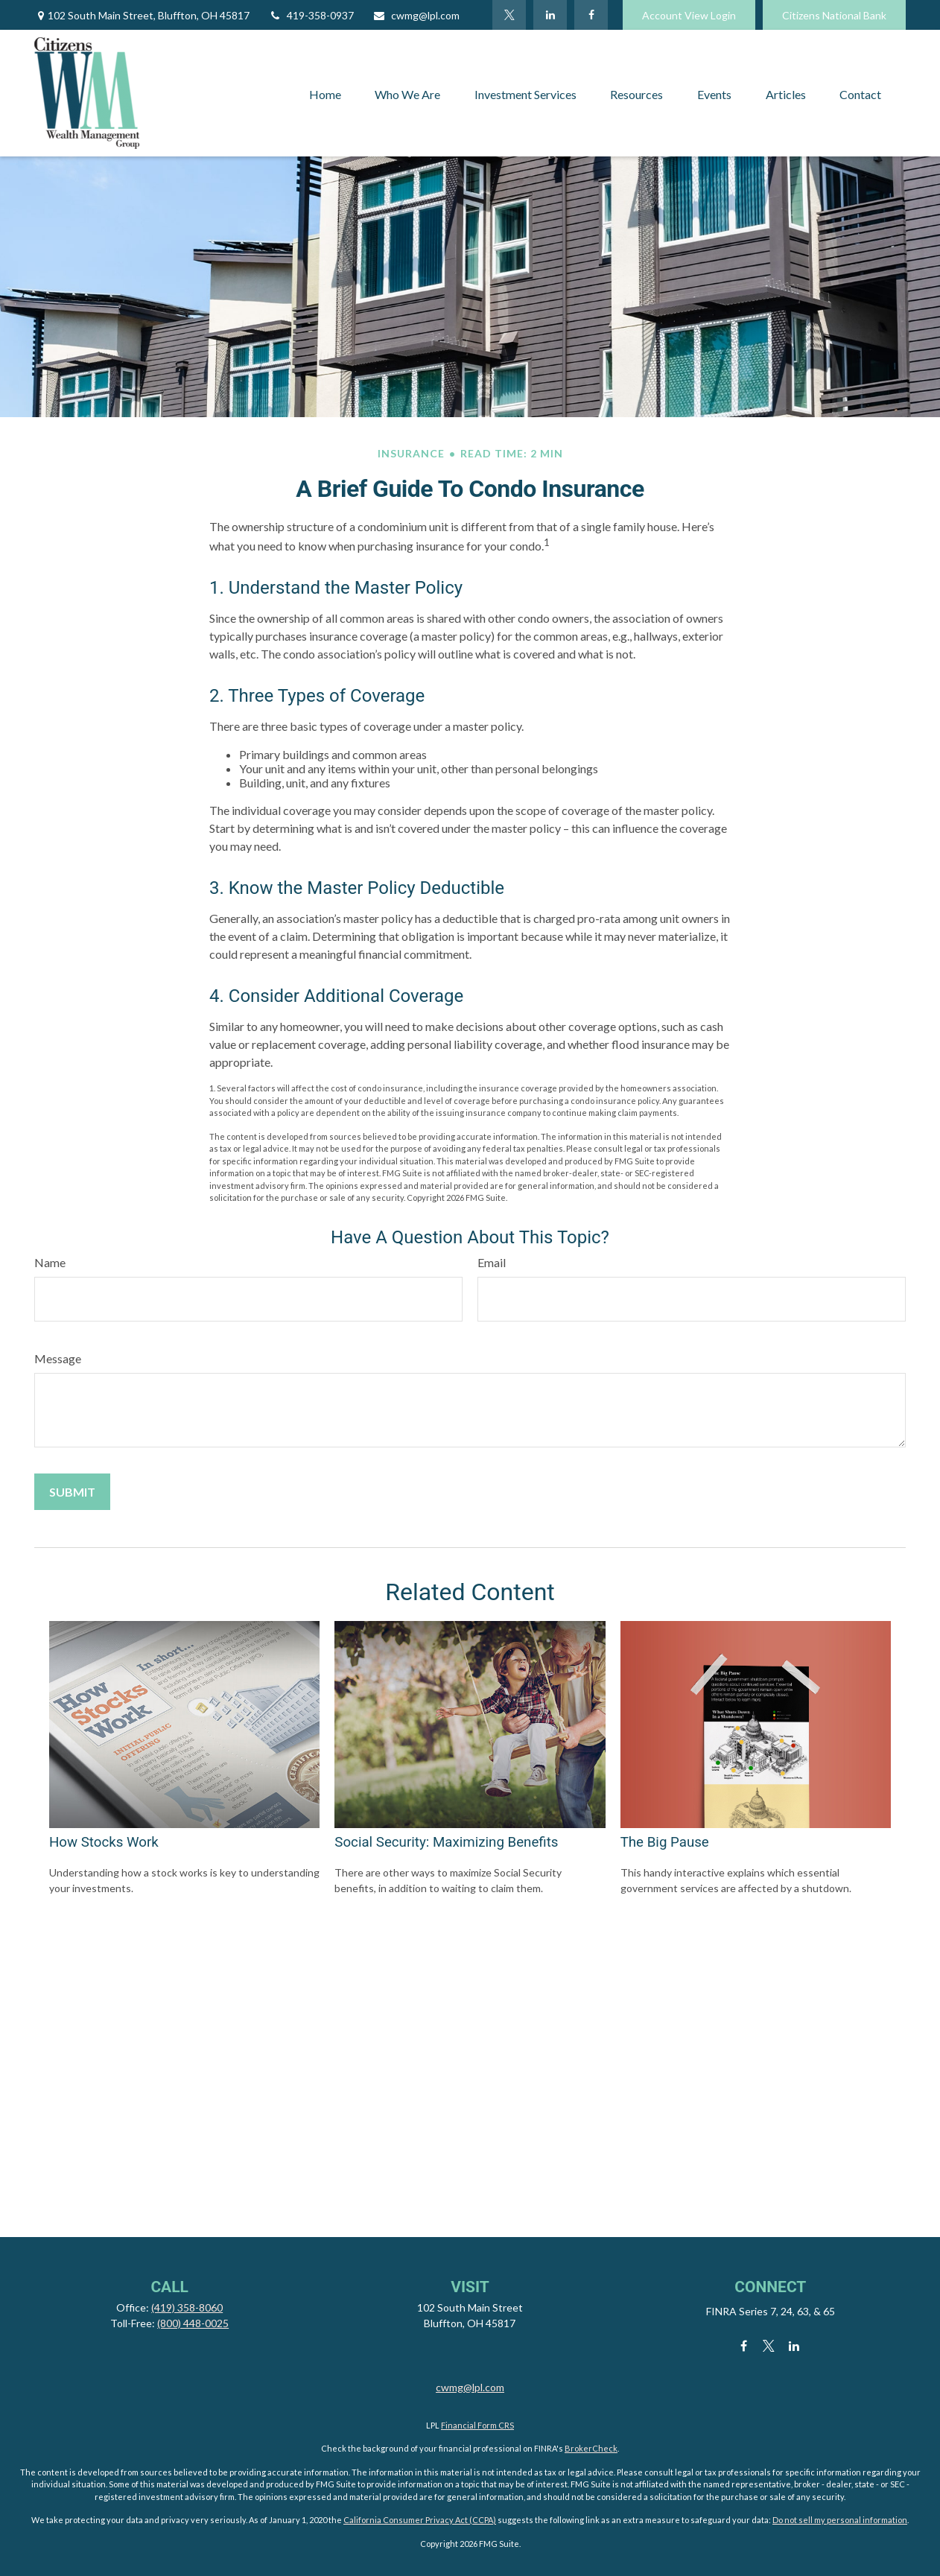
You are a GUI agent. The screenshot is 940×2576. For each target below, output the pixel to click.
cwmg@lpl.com (416, 15)
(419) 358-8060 (187, 2307)
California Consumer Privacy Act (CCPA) (419, 2520)
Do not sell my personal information (839, 2520)
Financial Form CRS (477, 2425)
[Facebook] (591, 15)
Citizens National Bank (834, 15)
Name (50, 1262)
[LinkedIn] (550, 15)
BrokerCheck (591, 2448)
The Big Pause (664, 1842)
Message (57, 1358)
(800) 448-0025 (193, 2323)
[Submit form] (72, 1491)
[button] (325, 92)
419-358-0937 (311, 15)
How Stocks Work (104, 1842)
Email (491, 1262)
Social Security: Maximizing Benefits (446, 1842)
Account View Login (689, 15)
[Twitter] (509, 15)
